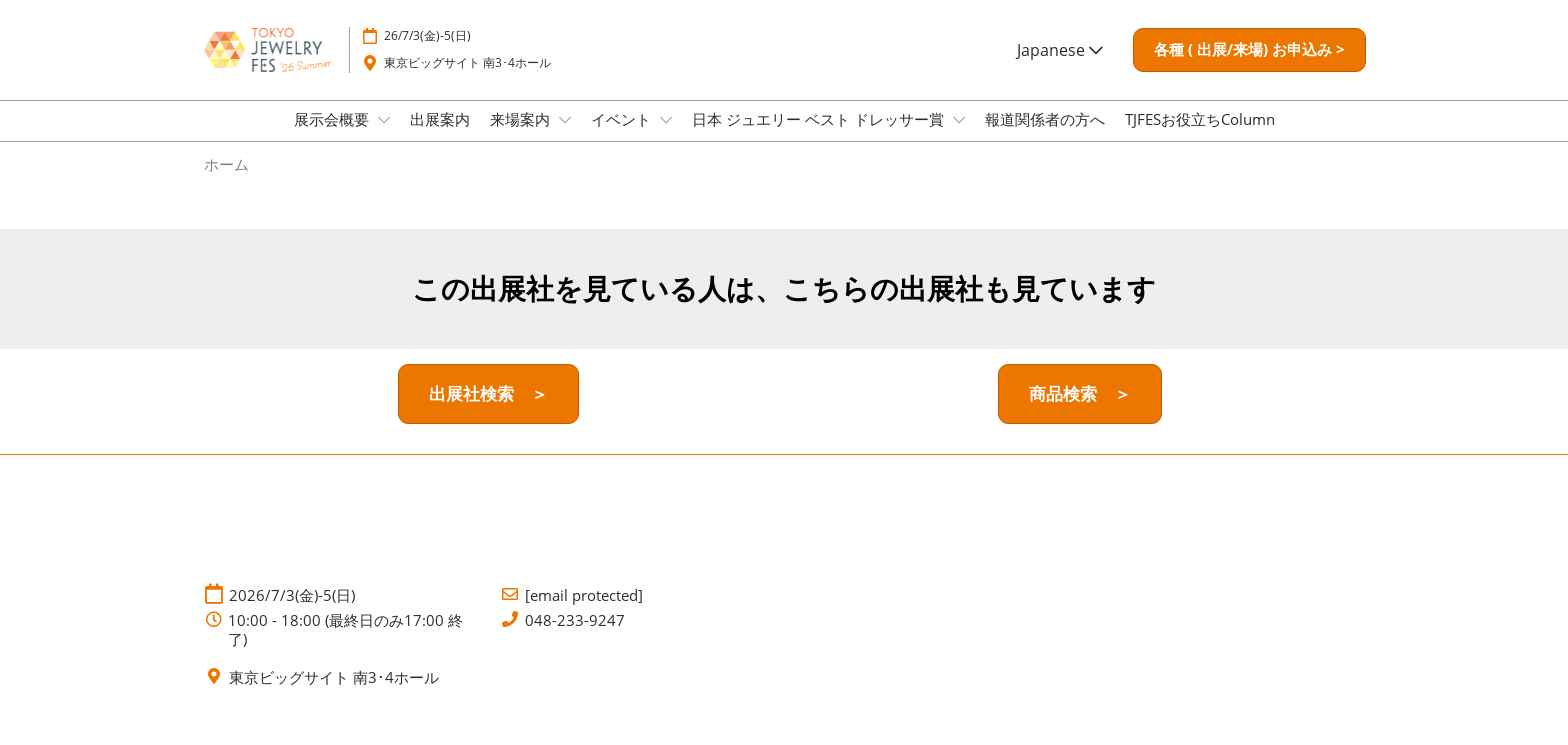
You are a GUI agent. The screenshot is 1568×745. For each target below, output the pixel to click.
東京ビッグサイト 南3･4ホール (467, 72)
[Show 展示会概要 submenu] (384, 139)
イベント (623, 138)
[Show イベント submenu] (666, 139)
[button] (1249, 60)
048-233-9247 (575, 638)
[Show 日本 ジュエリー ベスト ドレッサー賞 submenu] (959, 139)
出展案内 (440, 138)
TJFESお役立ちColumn (1200, 138)
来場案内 (522, 138)
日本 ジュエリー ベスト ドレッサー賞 (820, 138)
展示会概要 (333, 138)
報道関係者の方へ (1045, 138)
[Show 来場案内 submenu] (565, 139)
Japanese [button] (1060, 59)
